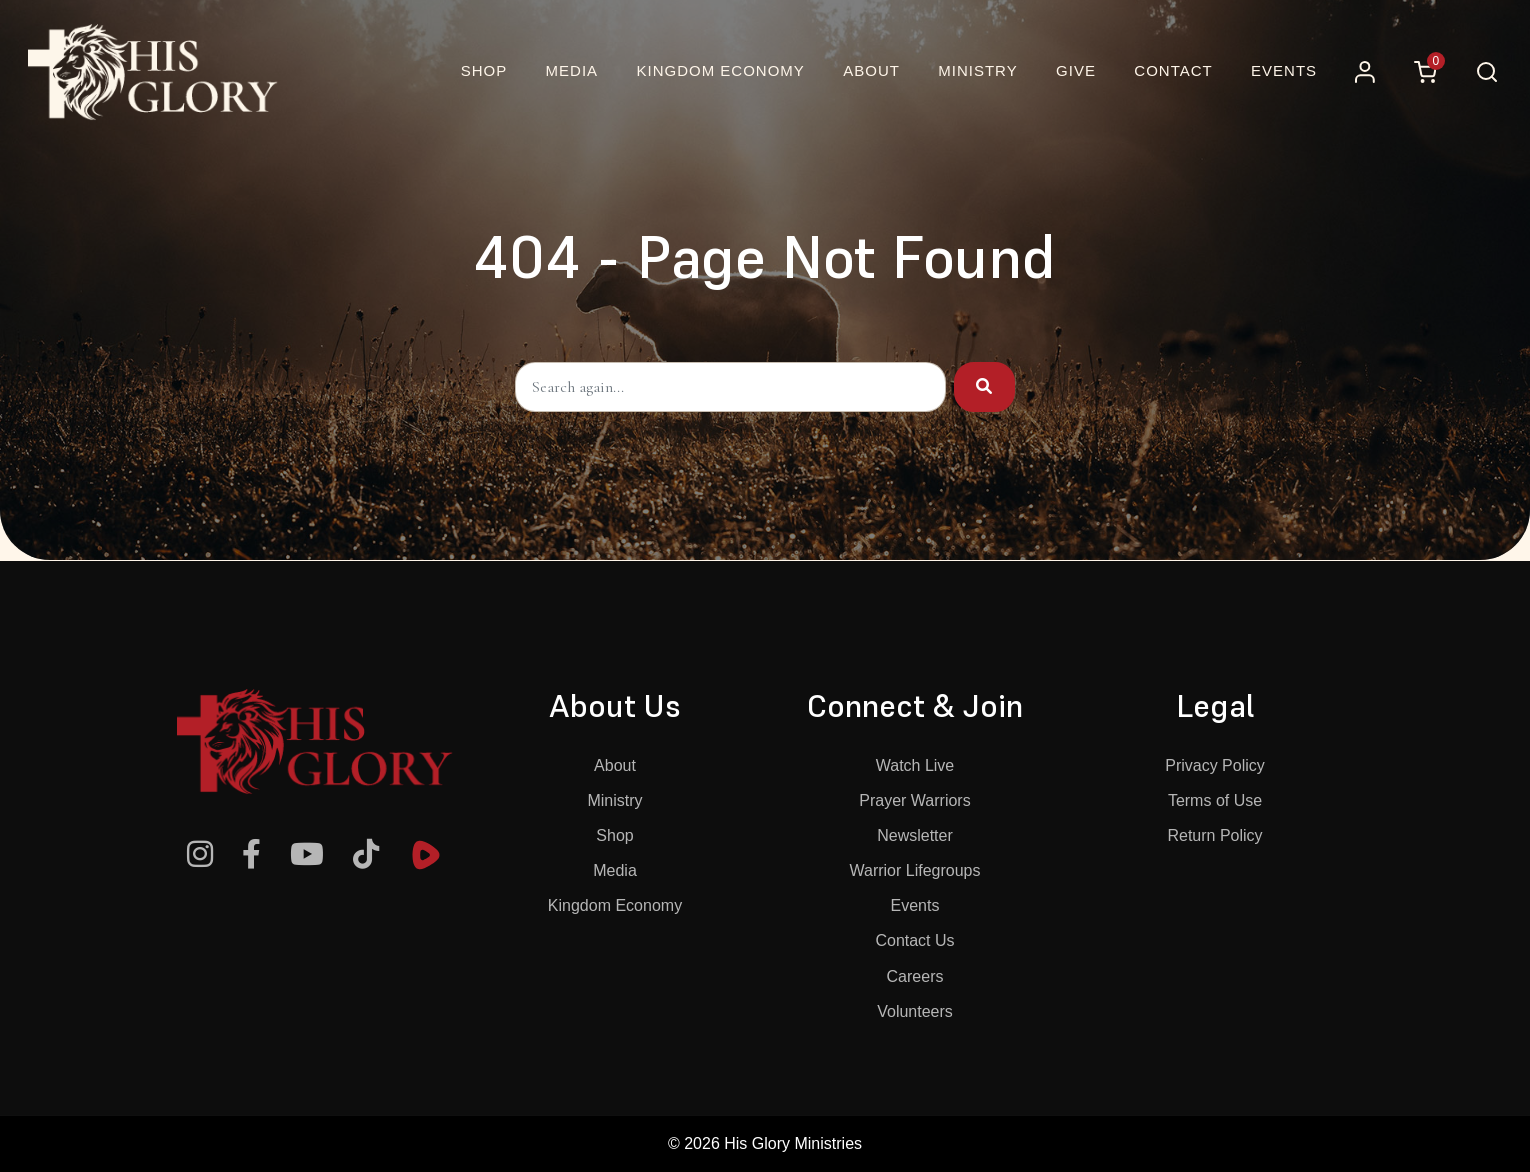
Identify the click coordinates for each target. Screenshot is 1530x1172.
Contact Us (914, 940)
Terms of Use (1215, 800)
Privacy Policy (1215, 765)
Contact (1173, 70)
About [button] (871, 70)
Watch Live (915, 765)
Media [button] (572, 70)
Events (1284, 70)
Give (1076, 70)
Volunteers (915, 1011)
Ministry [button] (977, 70)
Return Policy (1214, 835)
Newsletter (915, 835)
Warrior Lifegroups (914, 870)
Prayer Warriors (914, 800)
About (615, 765)
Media (615, 870)
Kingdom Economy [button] (721, 70)
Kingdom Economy (615, 905)
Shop (614, 835)
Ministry (614, 800)
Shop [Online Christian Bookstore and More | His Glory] (484, 70)
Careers (915, 976)
